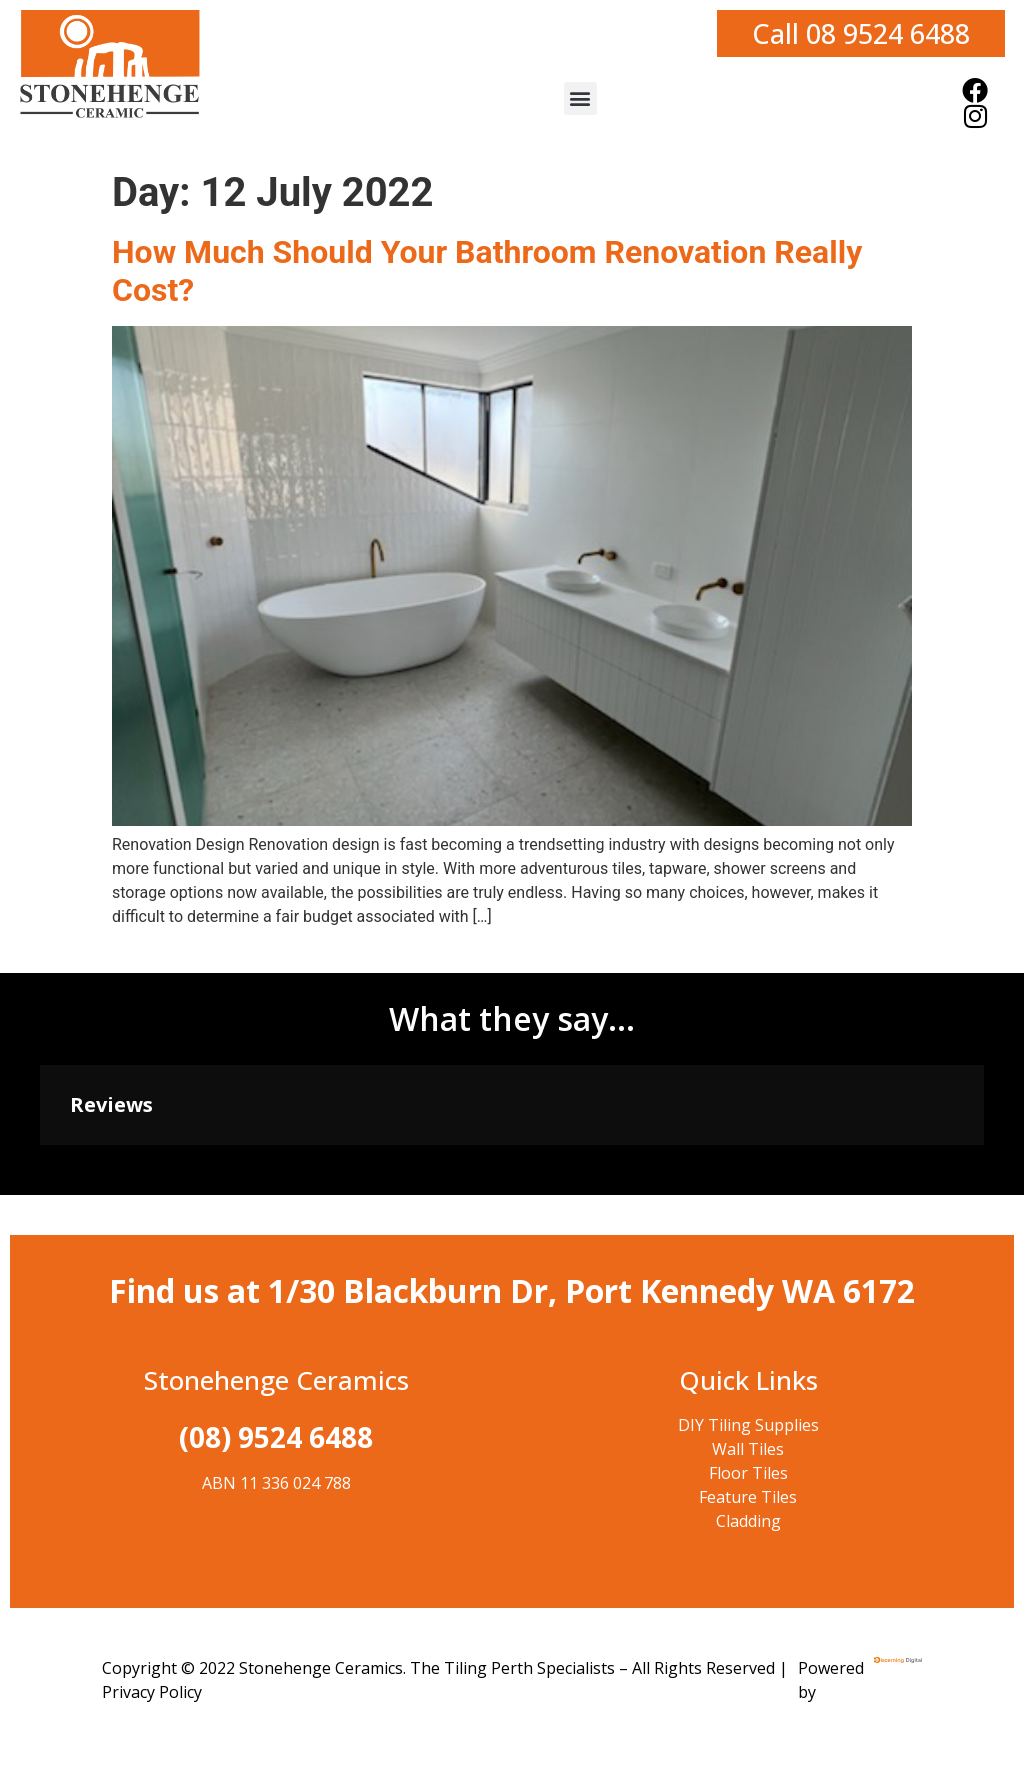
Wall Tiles (748, 1449)
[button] (580, 98)
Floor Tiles (748, 1473)
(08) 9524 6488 (276, 1437)
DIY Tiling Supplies (748, 1425)
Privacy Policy (152, 1692)
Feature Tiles (748, 1497)
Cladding (748, 1521)
